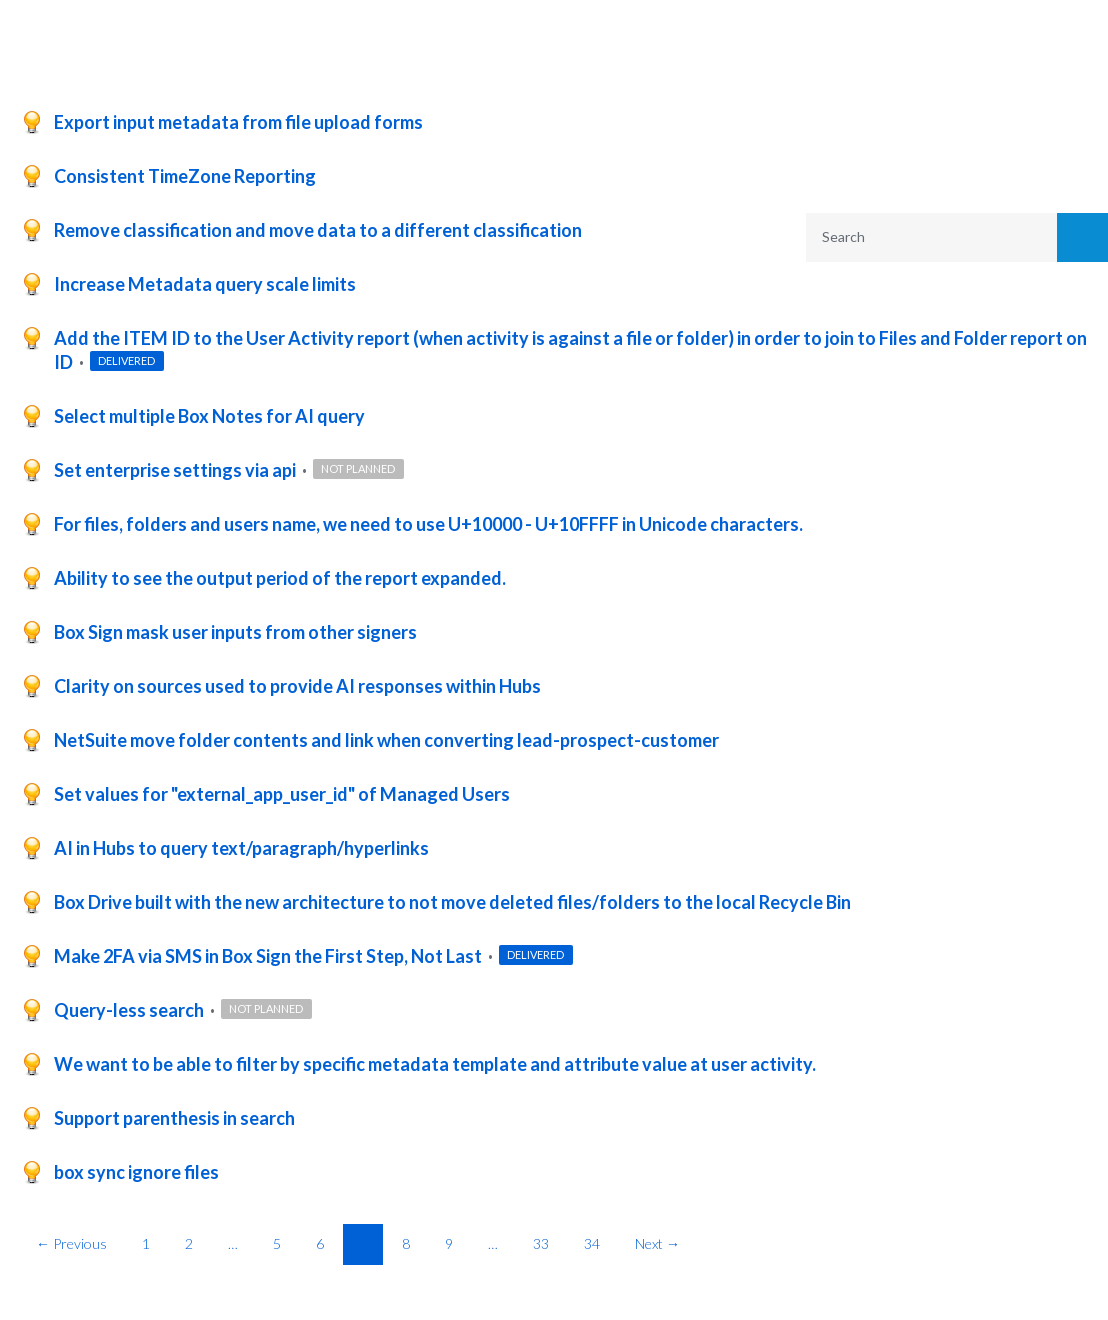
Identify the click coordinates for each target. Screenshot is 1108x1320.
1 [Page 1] (146, 1243)
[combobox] (918, 237)
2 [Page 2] (189, 1243)
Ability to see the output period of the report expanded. (280, 578)
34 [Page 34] (592, 1243)
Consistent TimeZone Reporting (185, 176)
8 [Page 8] (406, 1243)
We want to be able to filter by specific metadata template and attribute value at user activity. (435, 1064)
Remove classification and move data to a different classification (318, 230)
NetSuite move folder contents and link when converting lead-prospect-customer (386, 740)
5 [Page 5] (277, 1243)
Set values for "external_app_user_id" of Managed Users (282, 794)
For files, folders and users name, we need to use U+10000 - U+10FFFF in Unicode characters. (428, 524)
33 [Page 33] (541, 1243)
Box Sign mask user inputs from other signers (235, 632)
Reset (1033, 408)
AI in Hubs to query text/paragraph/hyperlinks (241, 848)
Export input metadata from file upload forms (238, 122)
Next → (657, 1243)
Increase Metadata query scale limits (205, 284)
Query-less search (130, 1010)
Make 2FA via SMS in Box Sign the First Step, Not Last (269, 956)
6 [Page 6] (320, 1243)
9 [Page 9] (449, 1243)
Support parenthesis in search (174, 1118)
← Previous (71, 1243)
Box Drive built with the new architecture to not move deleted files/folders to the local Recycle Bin (452, 902)
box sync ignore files (136, 1172)
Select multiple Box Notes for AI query (209, 416)
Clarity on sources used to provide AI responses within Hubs (297, 686)
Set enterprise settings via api (176, 470)
